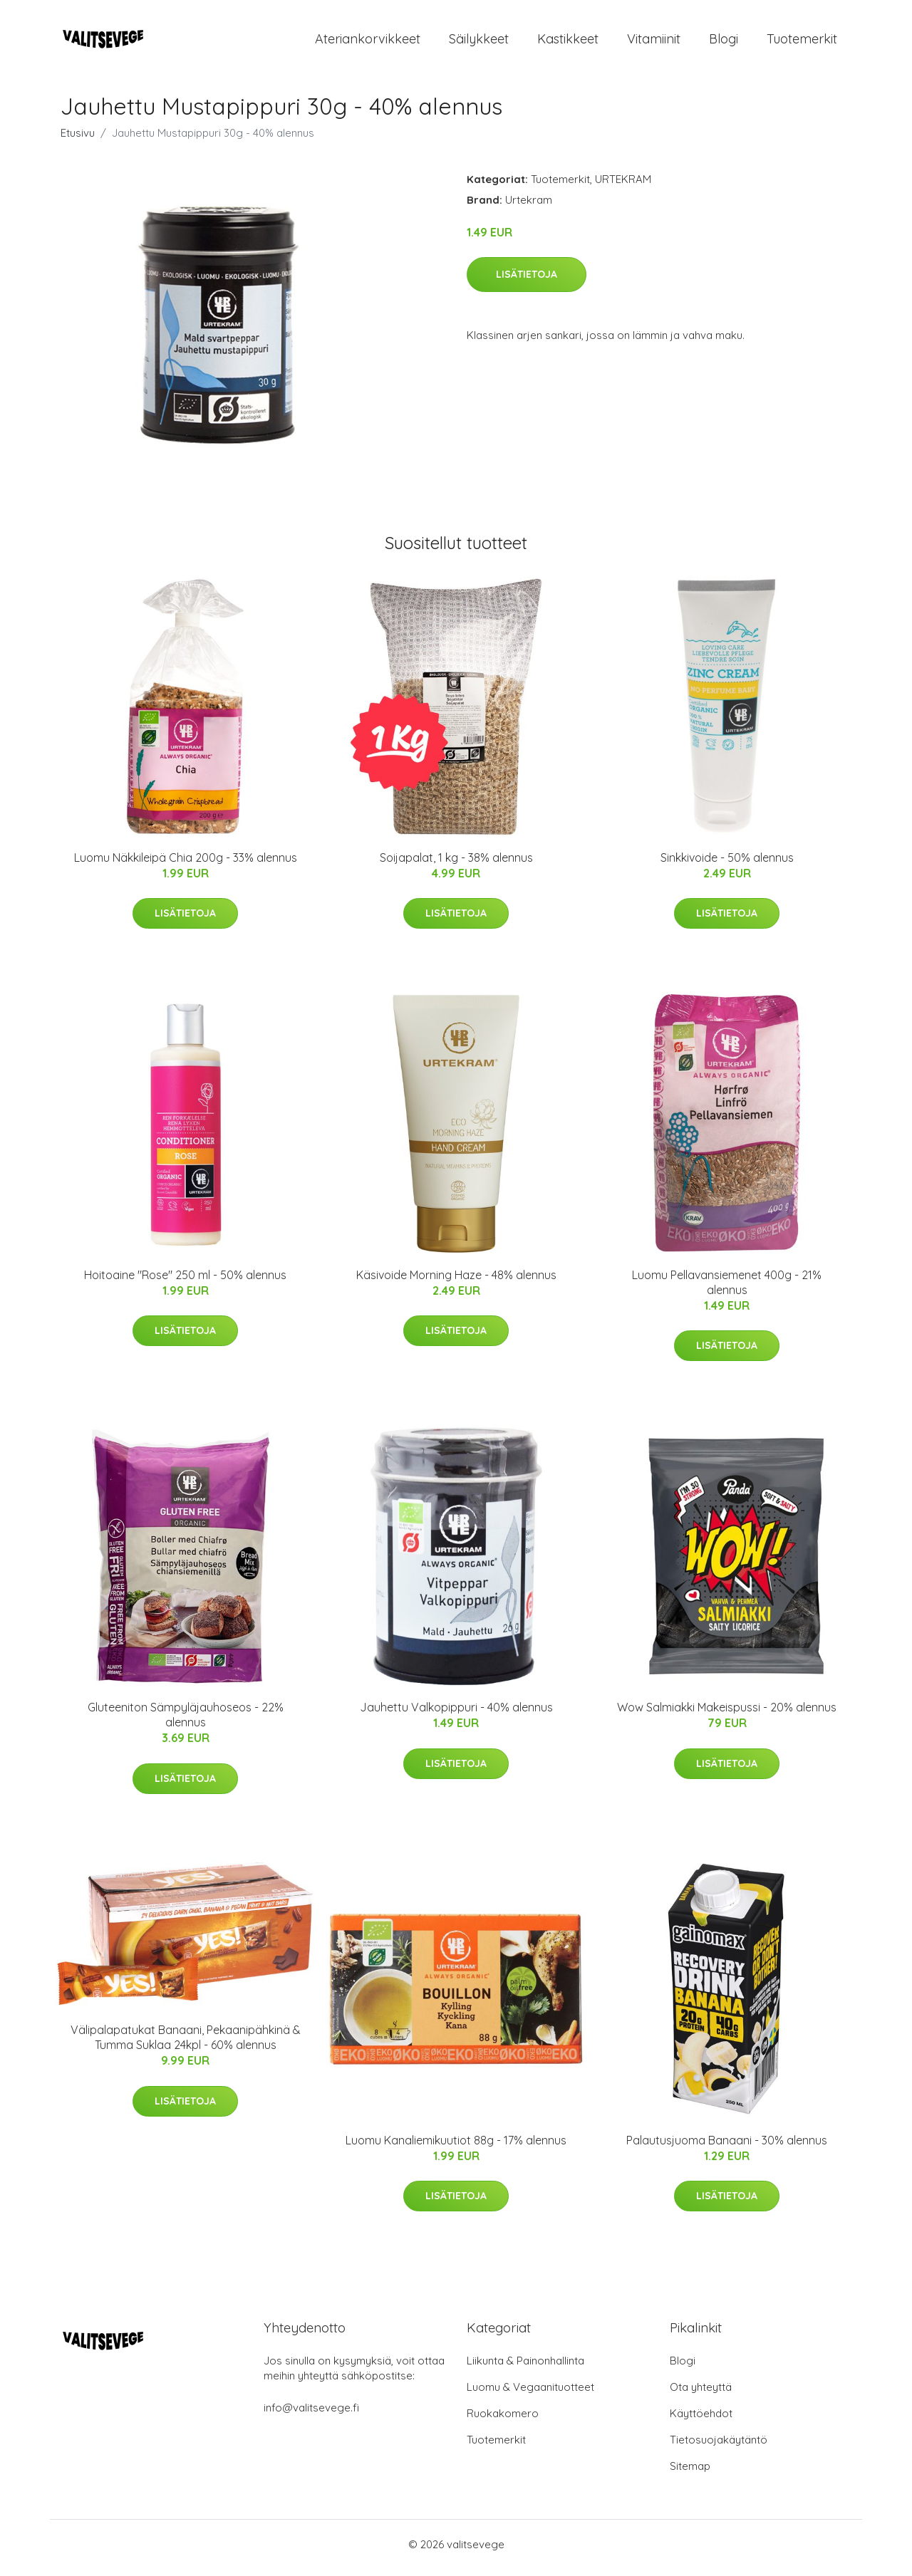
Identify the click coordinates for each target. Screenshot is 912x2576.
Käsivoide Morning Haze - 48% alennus (456, 1282)
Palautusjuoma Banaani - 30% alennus (726, 2147)
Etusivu (78, 140)
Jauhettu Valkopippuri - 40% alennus (456, 1715)
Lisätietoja (526, 281)
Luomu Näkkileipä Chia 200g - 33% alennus (185, 864)
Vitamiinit (653, 42)
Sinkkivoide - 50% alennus (727, 864)
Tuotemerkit (802, 42)
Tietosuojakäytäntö (718, 2447)
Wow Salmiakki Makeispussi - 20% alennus (726, 1715)
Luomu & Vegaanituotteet (530, 2394)
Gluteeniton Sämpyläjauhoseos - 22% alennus (186, 1722)
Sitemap (690, 2473)
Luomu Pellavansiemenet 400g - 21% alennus (727, 1289)
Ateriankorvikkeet (367, 42)
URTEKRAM (623, 186)
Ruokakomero (503, 2420)
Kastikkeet (567, 42)
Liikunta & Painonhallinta (525, 2367)
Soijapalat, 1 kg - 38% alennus (456, 864)
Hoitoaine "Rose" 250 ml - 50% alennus (185, 1282)
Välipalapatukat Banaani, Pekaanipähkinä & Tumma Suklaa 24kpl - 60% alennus (186, 2045)
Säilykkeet (479, 42)
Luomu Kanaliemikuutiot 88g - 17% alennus (456, 2147)
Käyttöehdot (701, 2420)
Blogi (723, 42)
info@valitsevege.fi (311, 2414)
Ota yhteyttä (701, 2394)
